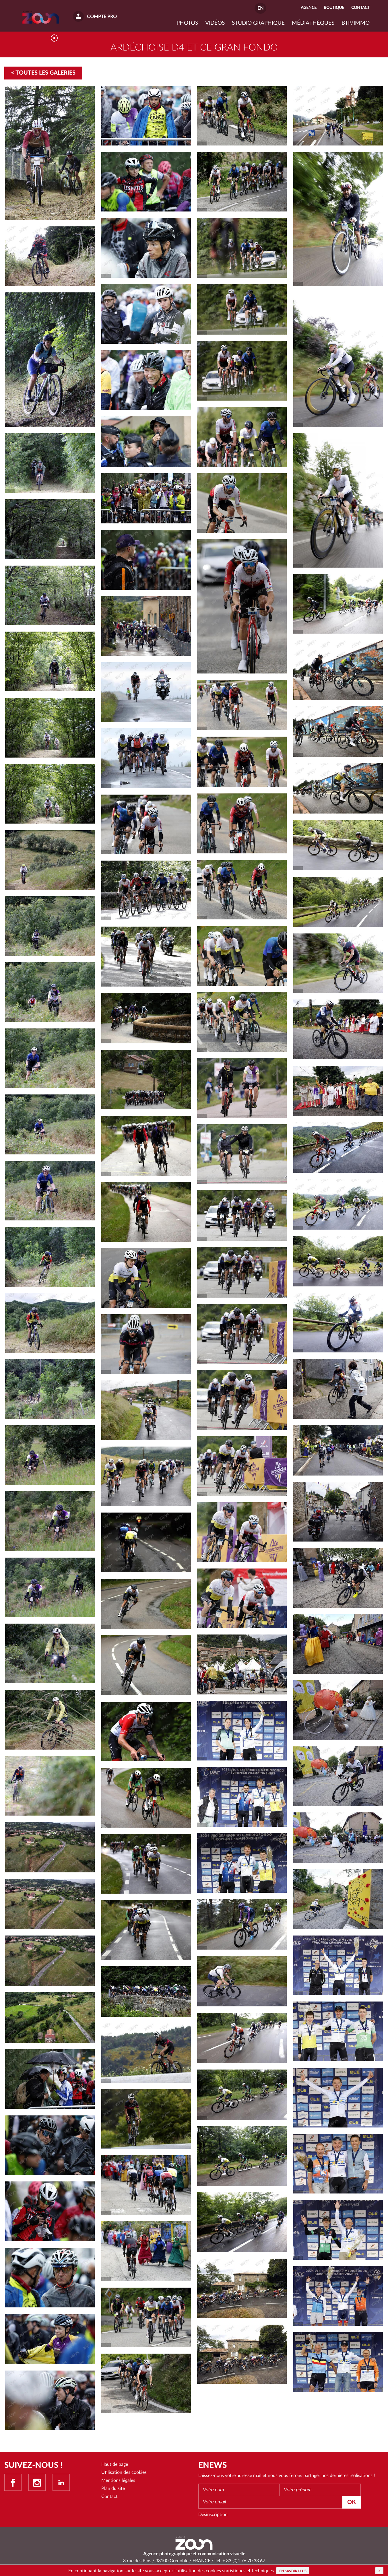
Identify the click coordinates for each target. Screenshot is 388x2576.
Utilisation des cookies (124, 2474)
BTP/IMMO (356, 23)
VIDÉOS (215, 23)
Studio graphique (258, 23)
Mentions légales (118, 2483)
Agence (309, 7)
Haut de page (114, 2466)
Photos (187, 23)
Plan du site (113, 2491)
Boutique (334, 7)
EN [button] (260, 8)
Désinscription (213, 2517)
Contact (109, 2499)
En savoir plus (292, 2571)
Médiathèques (313, 23)
